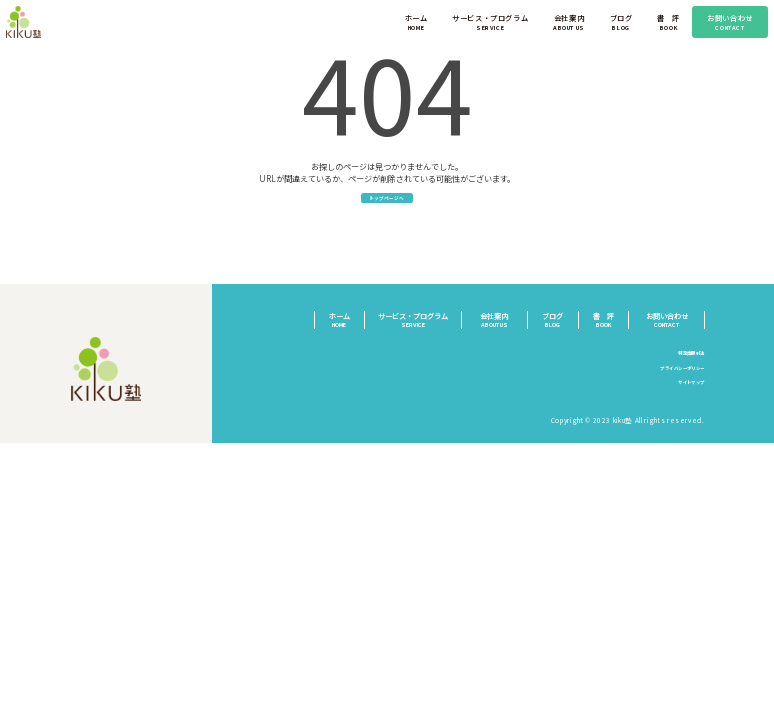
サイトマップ (682, 394)
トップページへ (387, 205)
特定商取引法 (682, 364)
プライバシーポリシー (666, 379)
